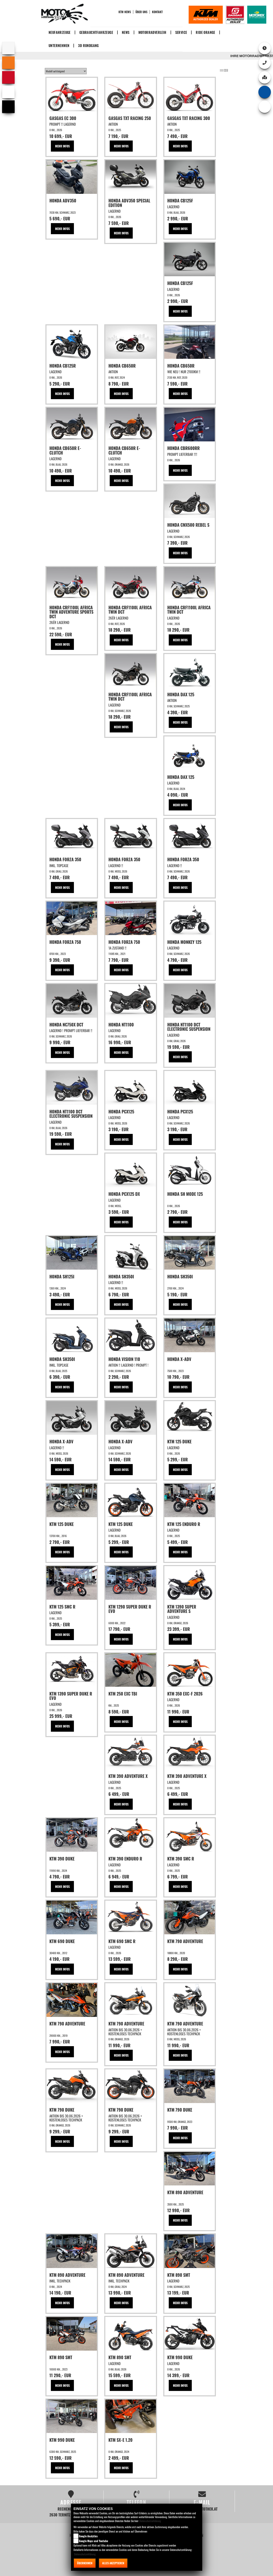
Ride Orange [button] (205, 32)
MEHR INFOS (62, 146)
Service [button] (181, 32)
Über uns (141, 12)
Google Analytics (88, 2536)
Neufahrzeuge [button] (60, 32)
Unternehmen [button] (59, 45)
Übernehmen (84, 2563)
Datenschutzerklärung (150, 2521)
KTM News (124, 12)
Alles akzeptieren (113, 2563)
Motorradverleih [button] (152, 32)
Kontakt (157, 12)
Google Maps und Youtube (93, 2541)
